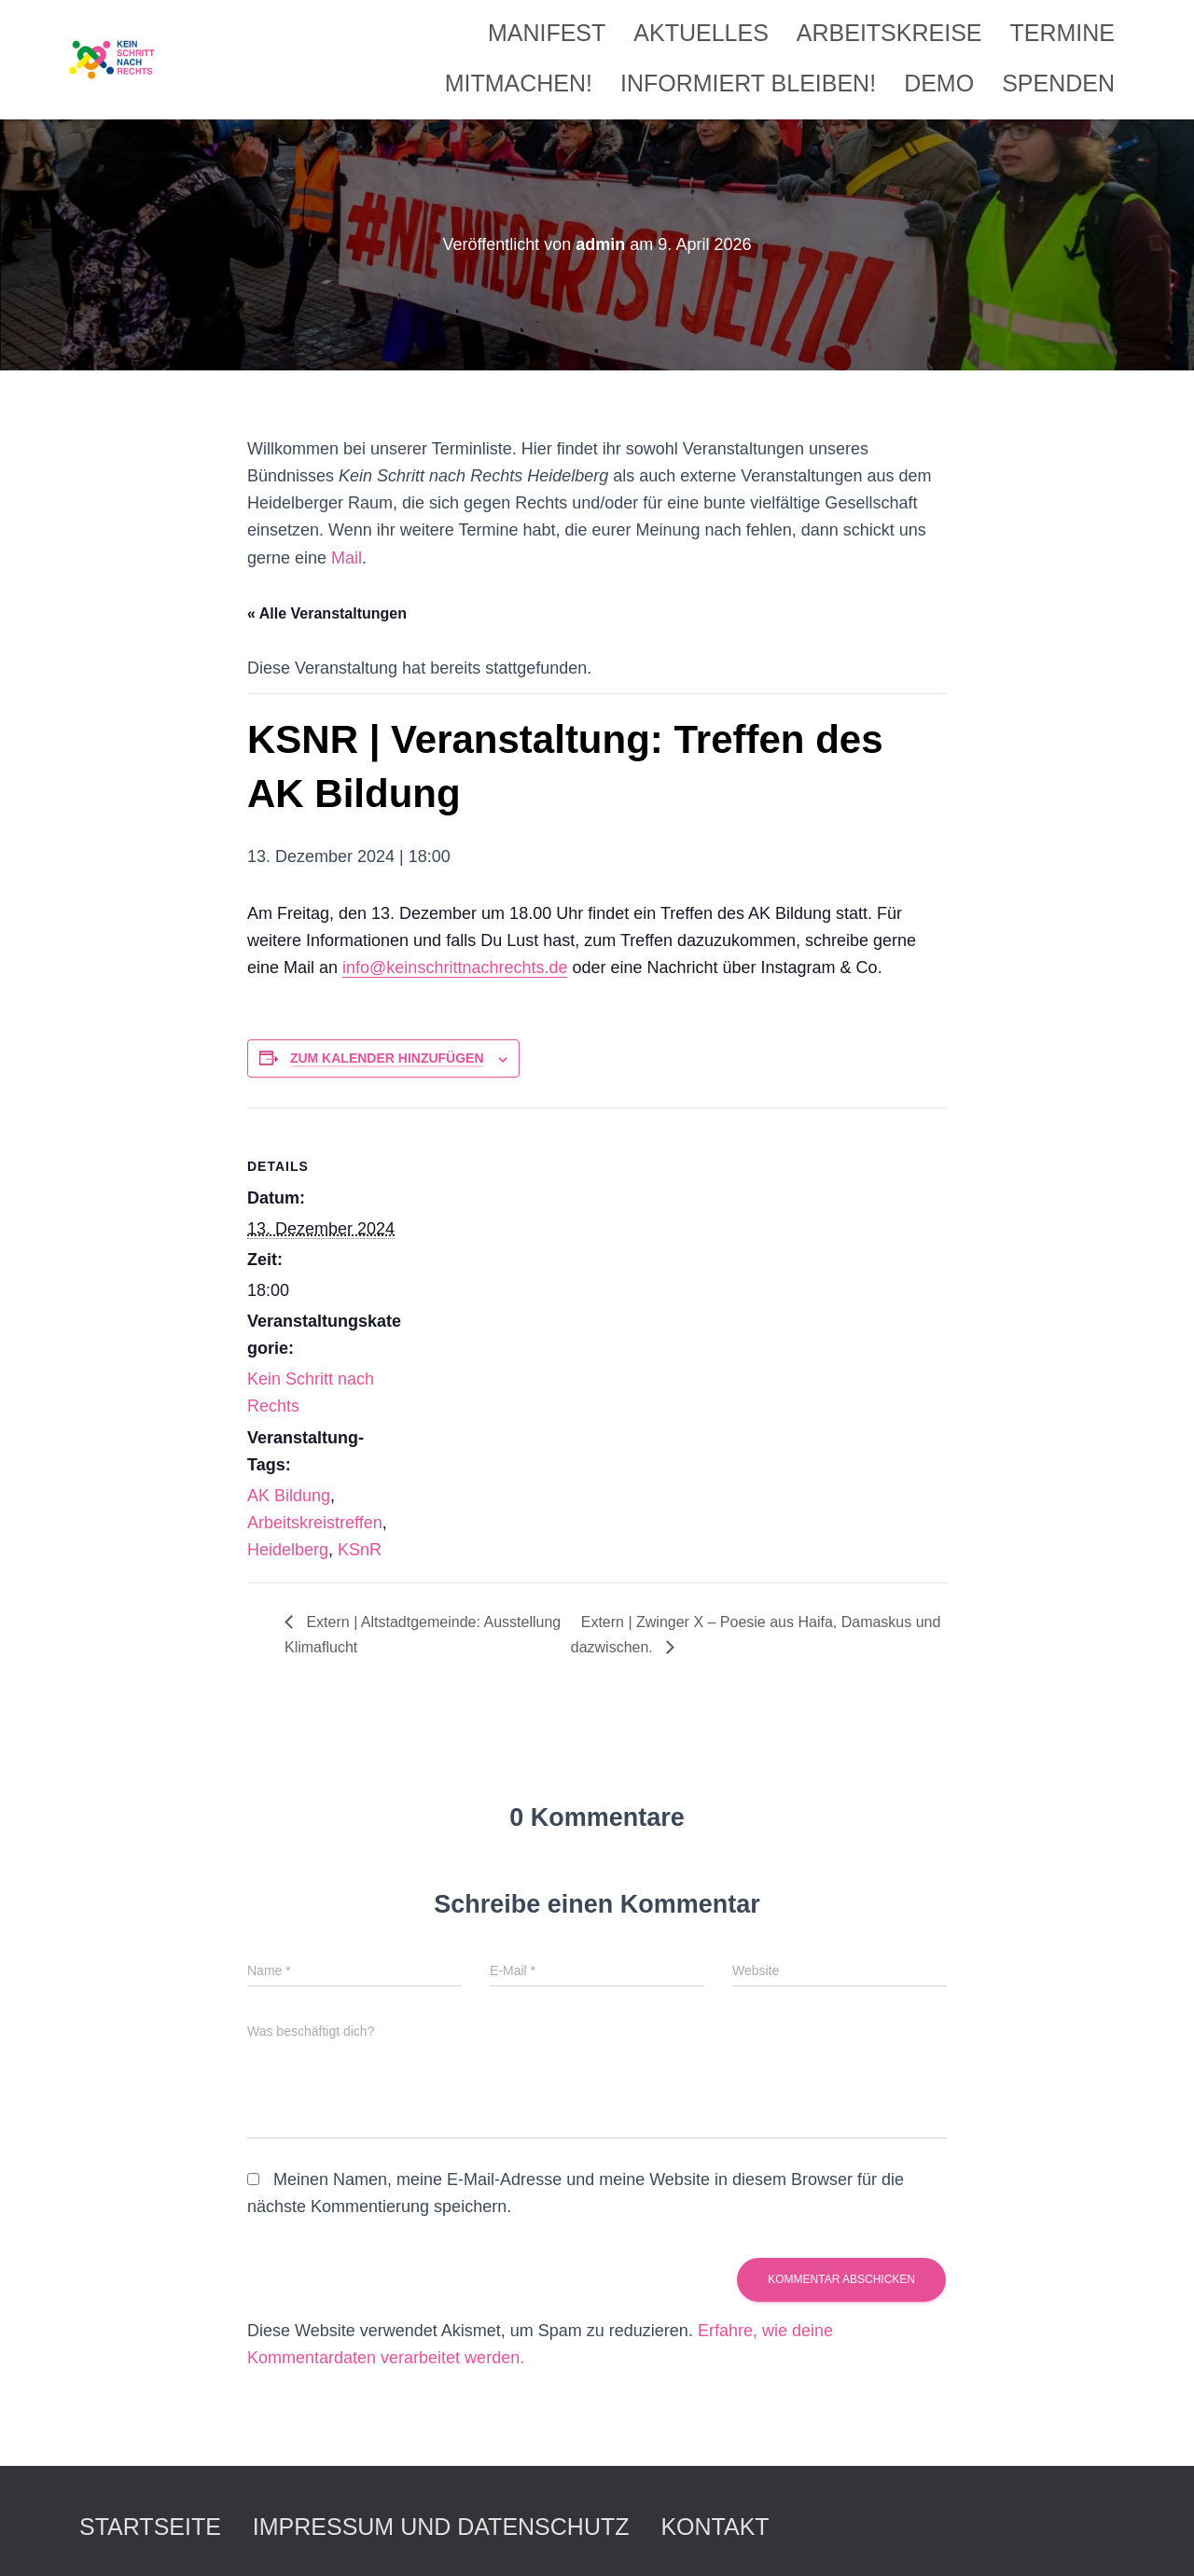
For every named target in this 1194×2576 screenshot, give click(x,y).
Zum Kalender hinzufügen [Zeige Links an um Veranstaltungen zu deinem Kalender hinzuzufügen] (387, 1058)
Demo (939, 83)
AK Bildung (288, 1495)
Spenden (1058, 83)
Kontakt (714, 2526)
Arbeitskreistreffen (314, 1522)
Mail (346, 558)
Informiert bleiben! (748, 83)
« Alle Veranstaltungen (327, 613)
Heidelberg (287, 1549)
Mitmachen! (518, 83)
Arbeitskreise (889, 33)
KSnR (360, 1549)
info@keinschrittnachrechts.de (454, 967)
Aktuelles (701, 33)
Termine (1063, 33)
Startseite (150, 2526)
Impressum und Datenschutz (441, 2526)
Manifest (546, 33)
